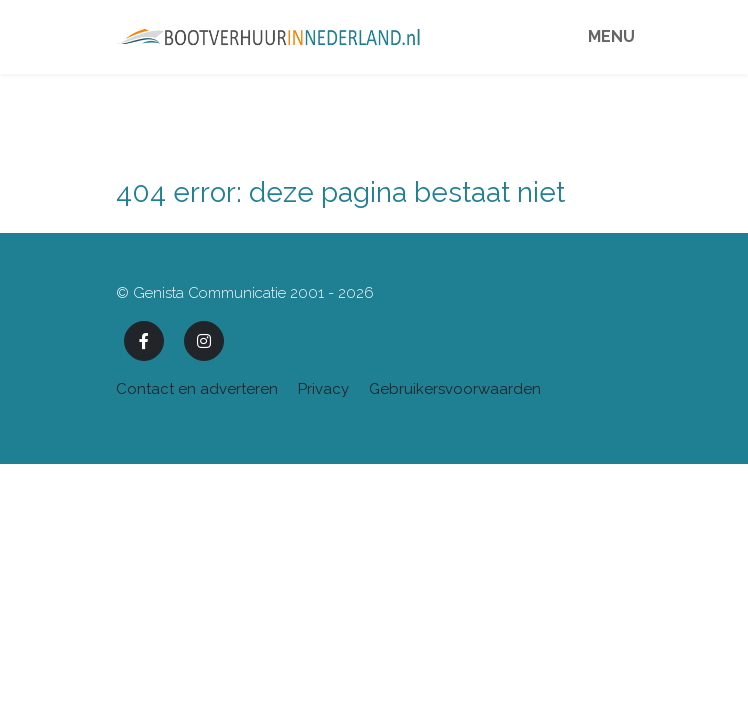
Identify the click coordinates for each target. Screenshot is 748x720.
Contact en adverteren (197, 389)
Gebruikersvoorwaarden (455, 389)
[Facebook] (144, 341)
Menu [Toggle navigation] (611, 36)
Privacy (323, 389)
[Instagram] (204, 341)
